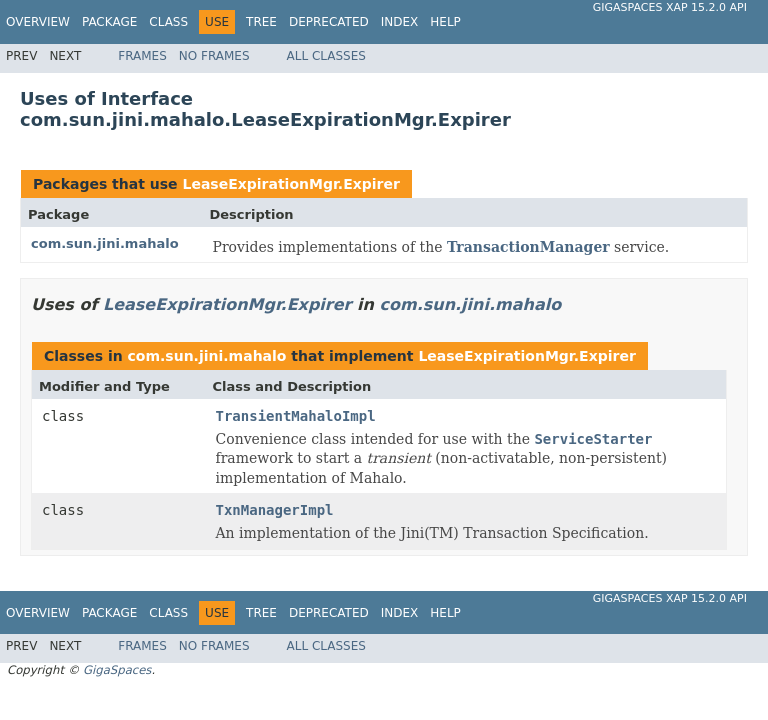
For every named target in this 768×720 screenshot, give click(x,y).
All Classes (326, 56)
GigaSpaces (117, 670)
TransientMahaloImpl (296, 416)
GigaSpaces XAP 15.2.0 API (670, 7)
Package (109, 22)
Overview (38, 22)
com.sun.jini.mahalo (105, 243)
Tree (261, 22)
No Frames (214, 56)
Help (445, 22)
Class (168, 22)
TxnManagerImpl (275, 510)
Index (400, 22)
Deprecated (329, 22)
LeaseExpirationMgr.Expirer (290, 184)
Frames (142, 56)
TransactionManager (528, 247)
